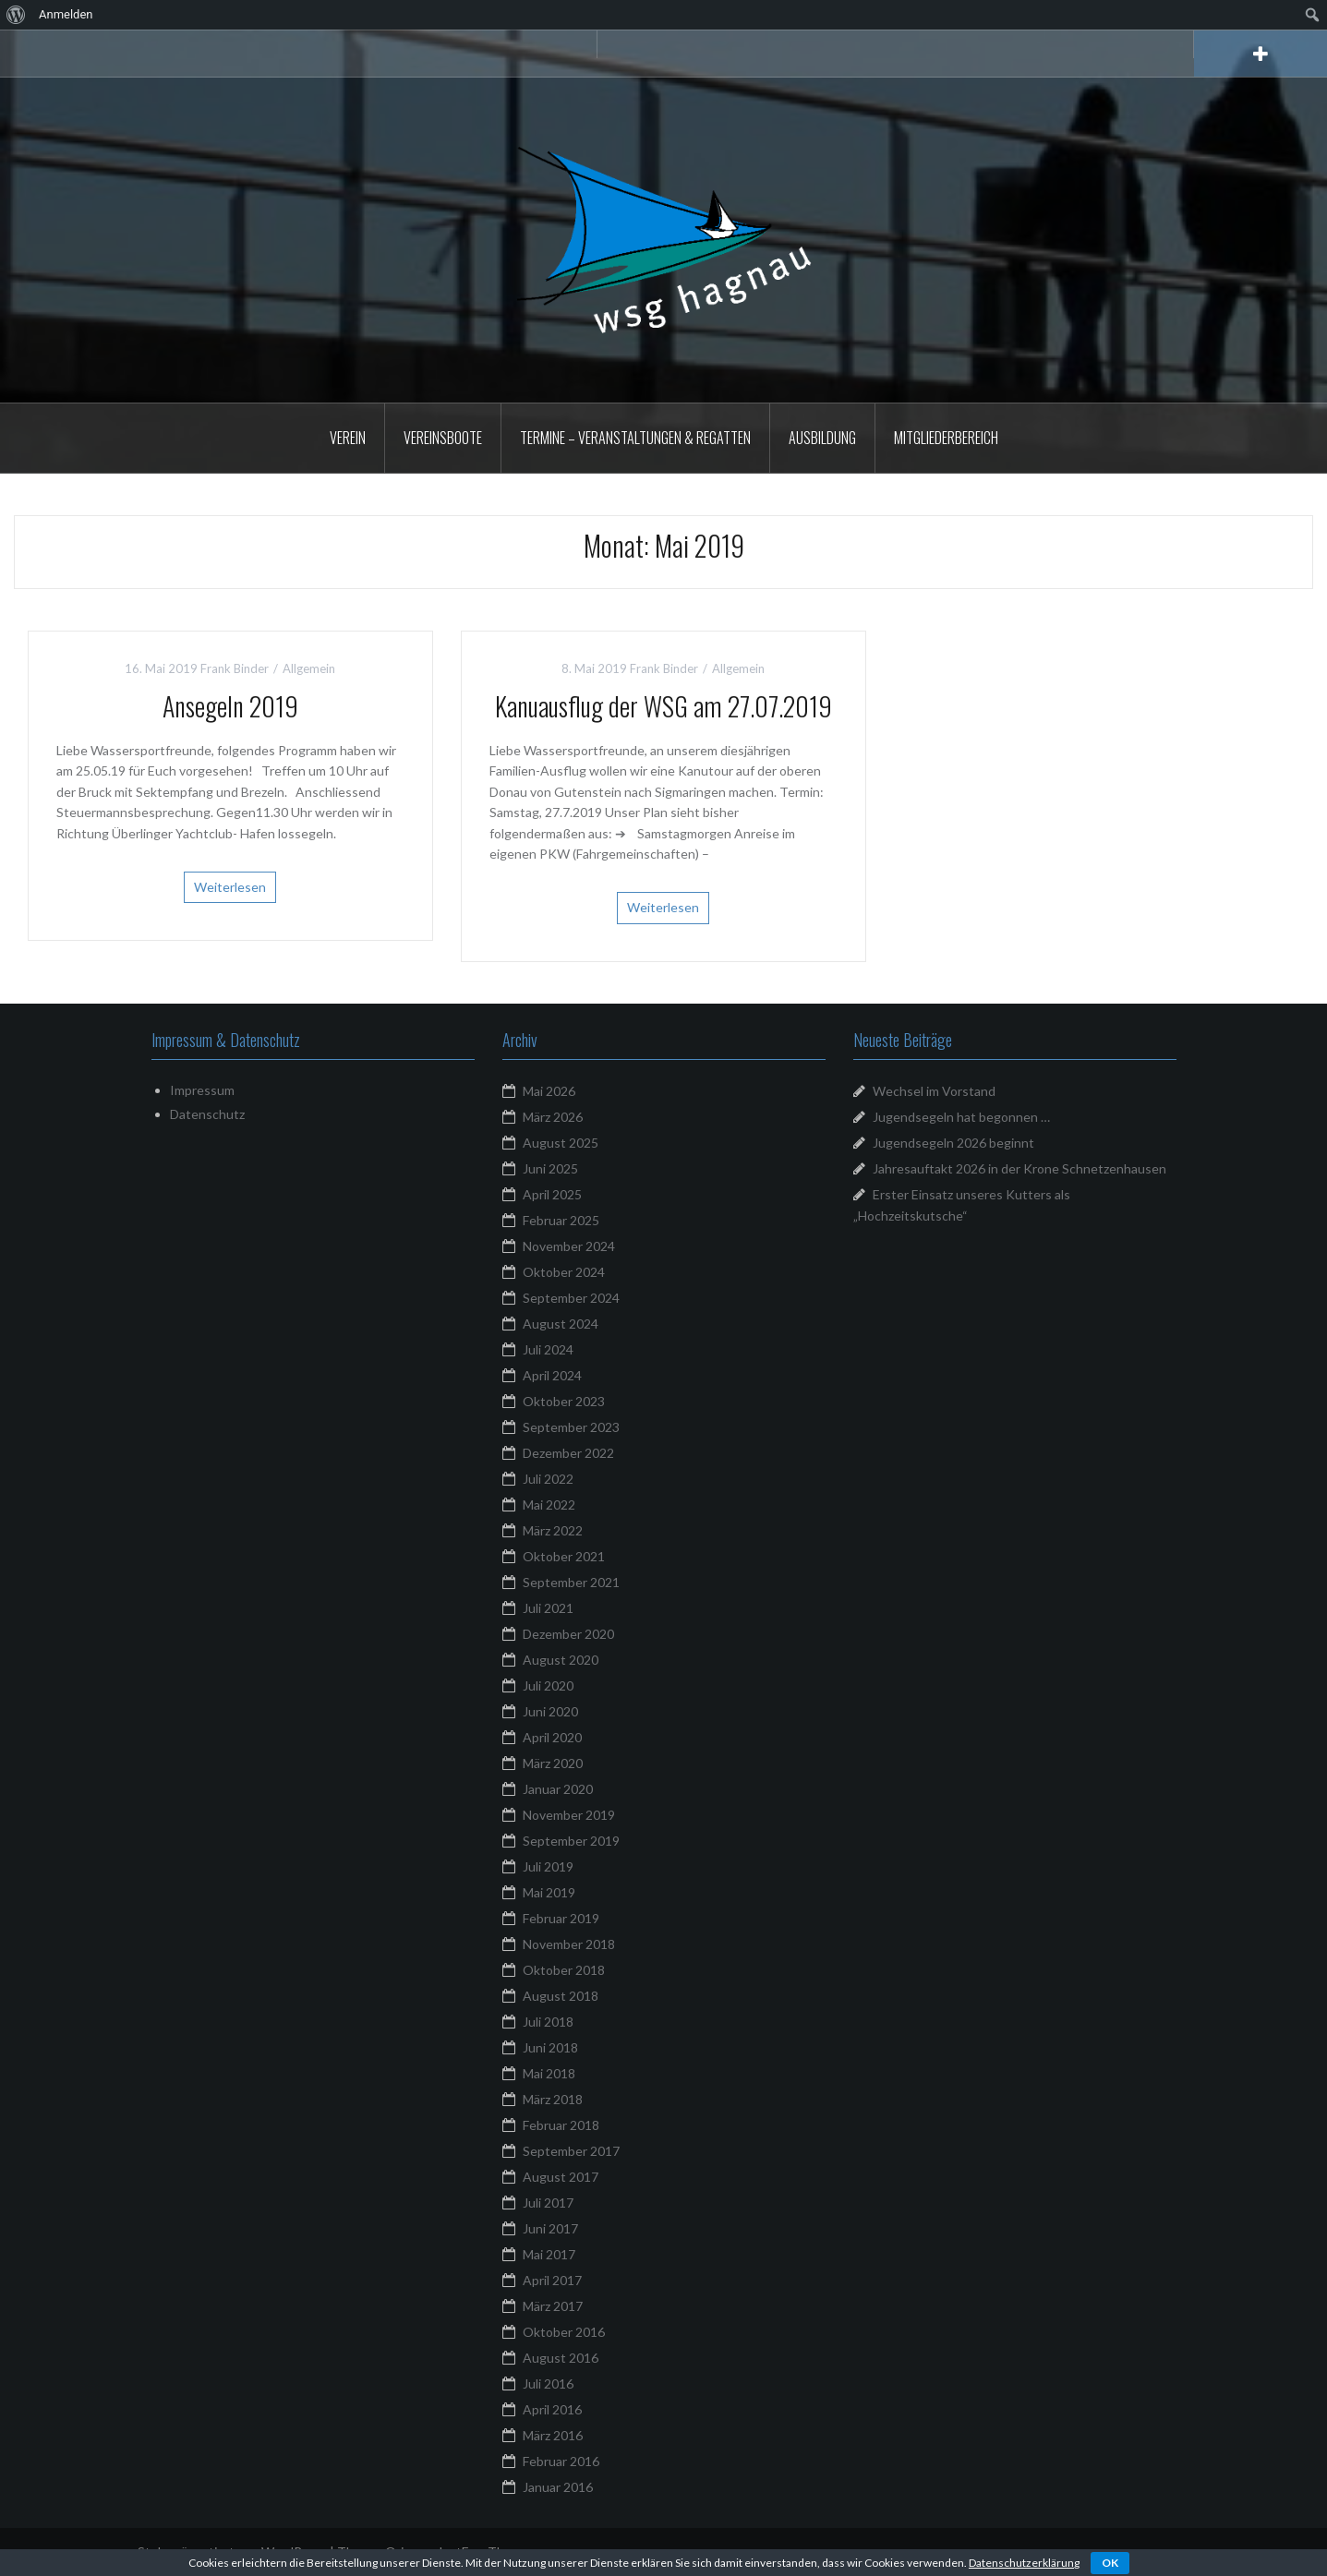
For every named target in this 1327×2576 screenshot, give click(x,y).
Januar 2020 (558, 1789)
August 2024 (560, 1323)
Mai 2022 (549, 1504)
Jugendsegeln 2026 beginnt (953, 1142)
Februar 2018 (561, 2125)
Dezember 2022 (568, 1453)
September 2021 (571, 1582)
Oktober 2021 (564, 1556)
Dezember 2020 (568, 1634)
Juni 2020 (550, 1711)
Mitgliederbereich (946, 438)
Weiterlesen (230, 887)
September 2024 (571, 1298)
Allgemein (309, 668)
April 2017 (552, 2280)
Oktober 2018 (564, 1970)
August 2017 (560, 2177)
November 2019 (569, 1815)
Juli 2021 (548, 1608)
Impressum (202, 1090)
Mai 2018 (549, 2073)
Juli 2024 (548, 1349)
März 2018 (553, 2099)
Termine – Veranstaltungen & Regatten (635, 438)
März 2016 (553, 2435)
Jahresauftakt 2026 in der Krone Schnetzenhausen (1019, 1168)
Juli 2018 (548, 2021)
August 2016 (560, 2357)
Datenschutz (207, 1114)
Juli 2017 (548, 2202)
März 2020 (553, 1763)
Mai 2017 (549, 2254)
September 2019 (571, 1840)
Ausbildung (822, 438)
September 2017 (571, 2151)
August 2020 (560, 1659)
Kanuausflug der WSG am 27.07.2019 (663, 706)
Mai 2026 (549, 1091)
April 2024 (552, 1375)
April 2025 (552, 1194)
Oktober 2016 (564, 2332)
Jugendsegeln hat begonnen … (961, 1117)
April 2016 (552, 2409)
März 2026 (553, 1117)
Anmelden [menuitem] (66, 14)
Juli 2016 (548, 2383)
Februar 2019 (561, 1918)
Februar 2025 (561, 1220)
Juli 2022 (548, 1479)
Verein (348, 438)
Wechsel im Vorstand (934, 1091)
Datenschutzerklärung (1024, 2563)
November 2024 (569, 1246)
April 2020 (552, 1737)
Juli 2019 (548, 1866)
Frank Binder (234, 668)
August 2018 (560, 1996)
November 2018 (569, 1944)
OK (1110, 2563)
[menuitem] (16, 15)
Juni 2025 (550, 1168)
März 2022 (553, 1530)
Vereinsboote (443, 438)
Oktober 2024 (564, 1272)
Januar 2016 (558, 2487)
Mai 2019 (549, 1892)
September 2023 (571, 1427)
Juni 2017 (550, 2228)
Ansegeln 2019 (230, 706)
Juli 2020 (548, 1685)
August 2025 (560, 1142)
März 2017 (553, 2306)
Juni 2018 (550, 2047)
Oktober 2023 (564, 1401)
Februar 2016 (561, 2461)
